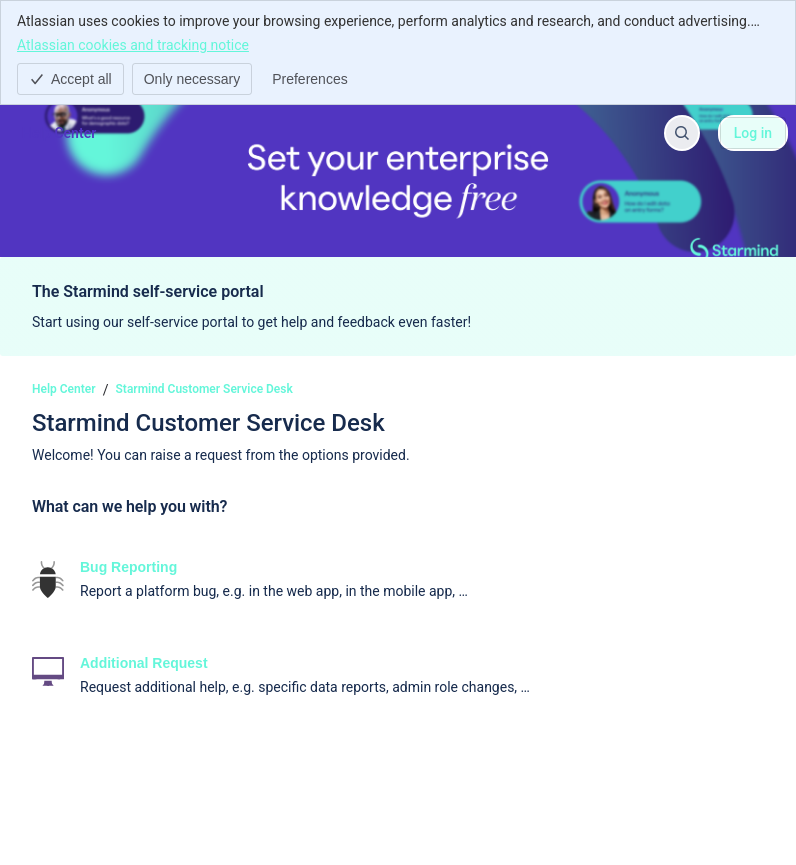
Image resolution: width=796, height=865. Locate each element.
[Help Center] (59, 133)
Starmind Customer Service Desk (204, 389)
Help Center (64, 389)
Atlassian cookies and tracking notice (133, 44)
